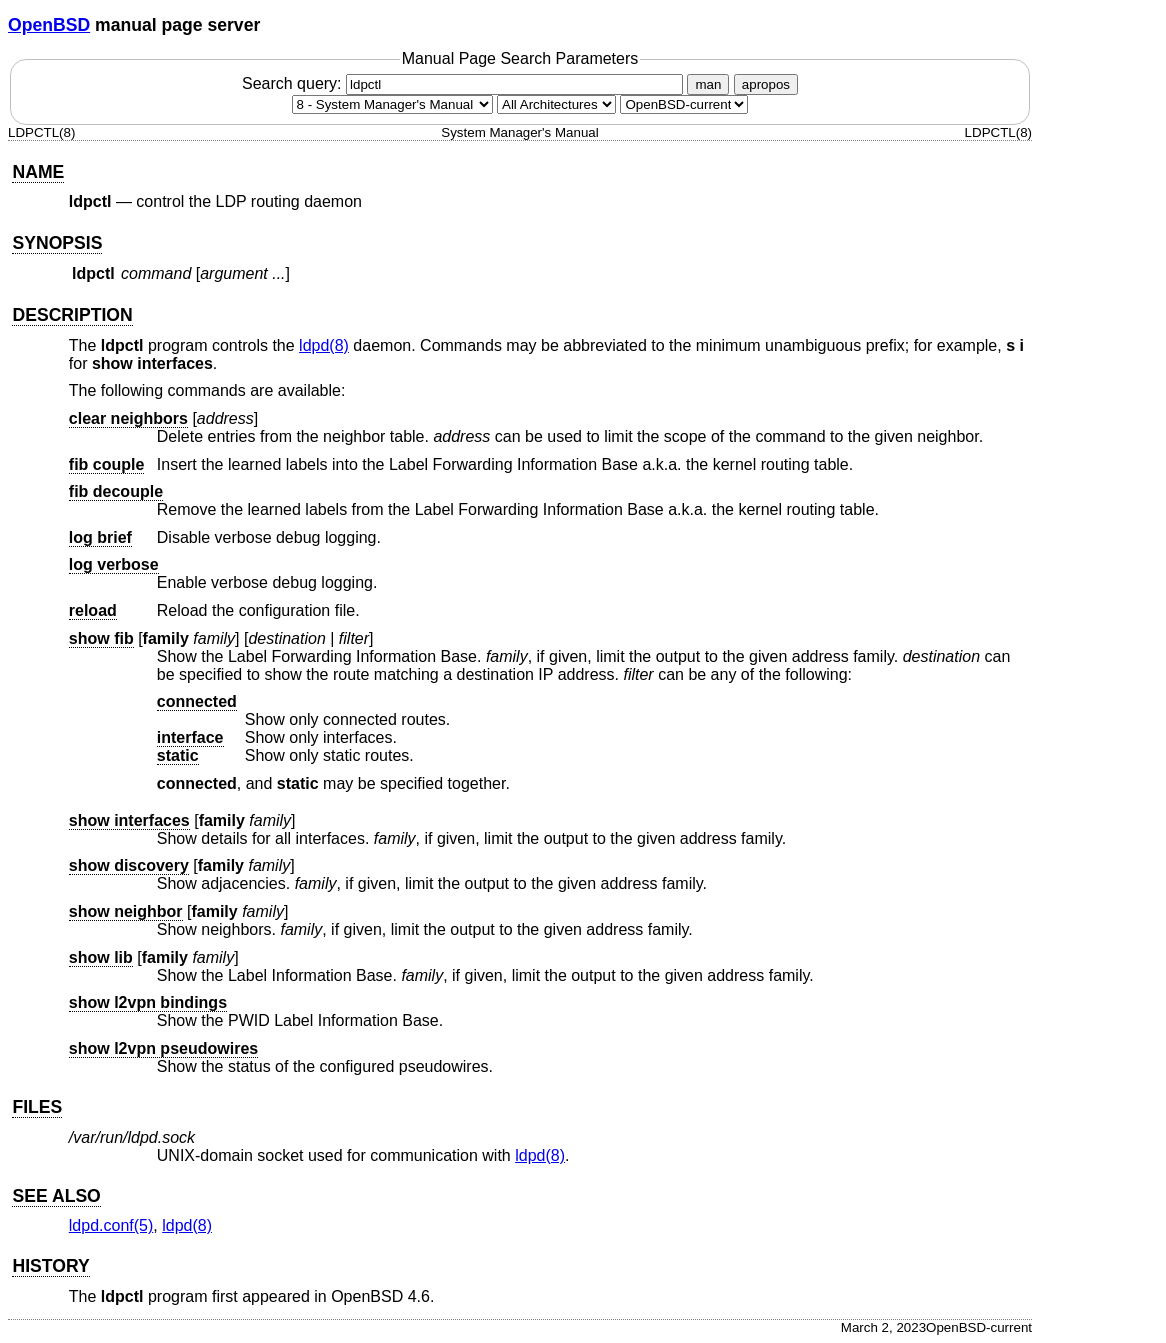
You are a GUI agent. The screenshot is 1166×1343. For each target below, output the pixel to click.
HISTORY (50, 1266)
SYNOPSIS (57, 243)
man (708, 84)
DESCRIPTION (72, 315)
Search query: (465, 83)
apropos (766, 84)
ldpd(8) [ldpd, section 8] (324, 345)
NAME (38, 172)
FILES (37, 1107)
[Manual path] (684, 104)
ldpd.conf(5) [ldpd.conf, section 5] (111, 1225)
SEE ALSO (56, 1196)
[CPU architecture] (556, 104)
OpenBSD (49, 25)
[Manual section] (392, 104)
